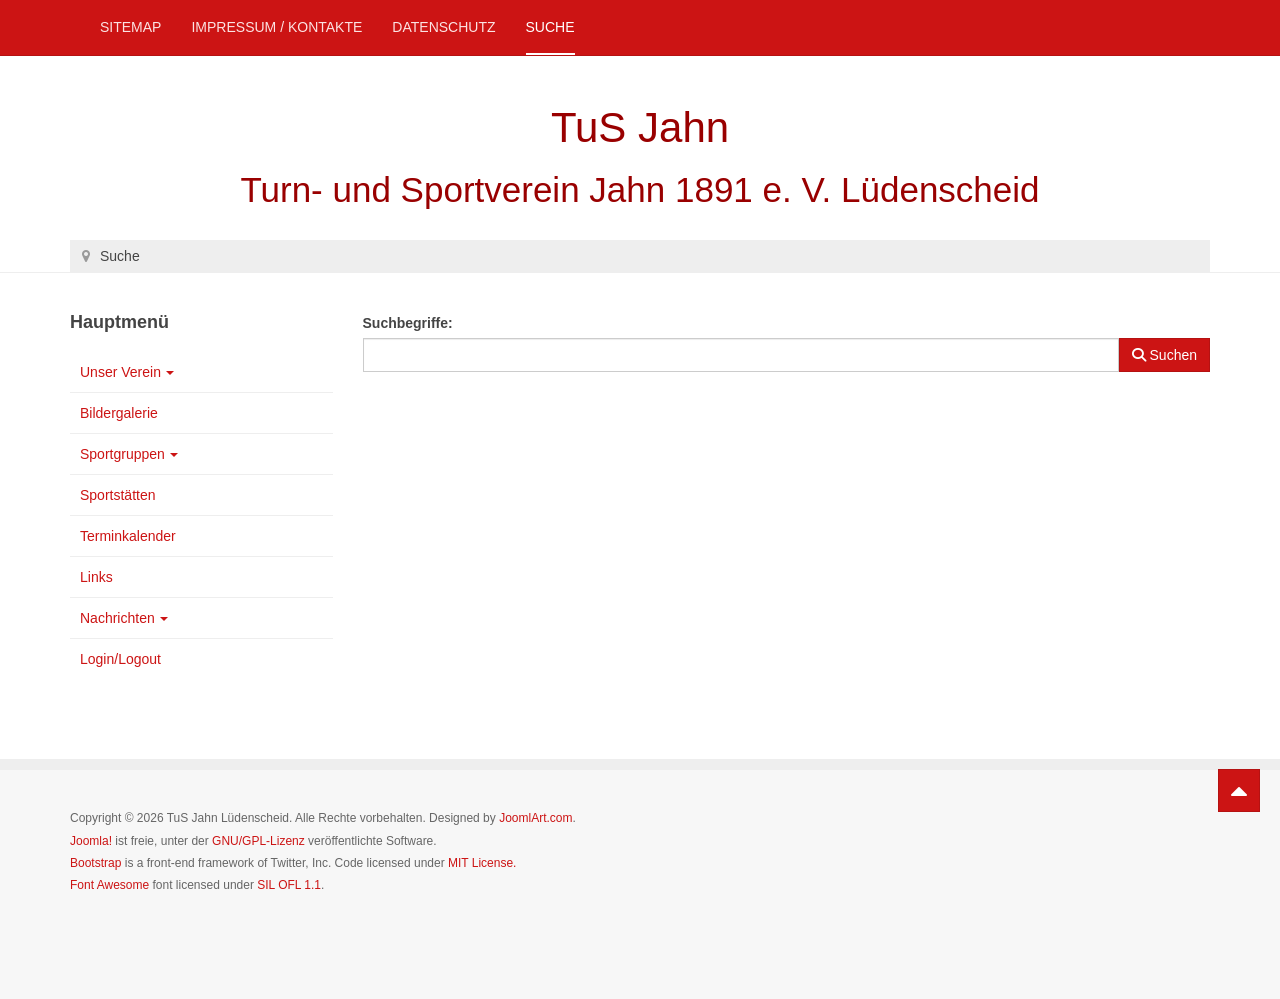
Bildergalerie (119, 413)
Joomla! (91, 841)
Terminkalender (128, 536)
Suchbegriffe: (408, 323)
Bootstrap (95, 863)
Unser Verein (127, 372)
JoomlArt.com (535, 818)
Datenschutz (443, 27)
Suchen (1164, 355)
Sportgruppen (129, 454)
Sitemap (130, 27)
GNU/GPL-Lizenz (258, 841)
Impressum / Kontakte (276, 27)
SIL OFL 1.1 (289, 885)
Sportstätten (118, 495)
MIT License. (482, 863)
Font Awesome (109, 885)
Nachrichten (124, 618)
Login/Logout (120, 659)
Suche (550, 27)
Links (96, 577)
